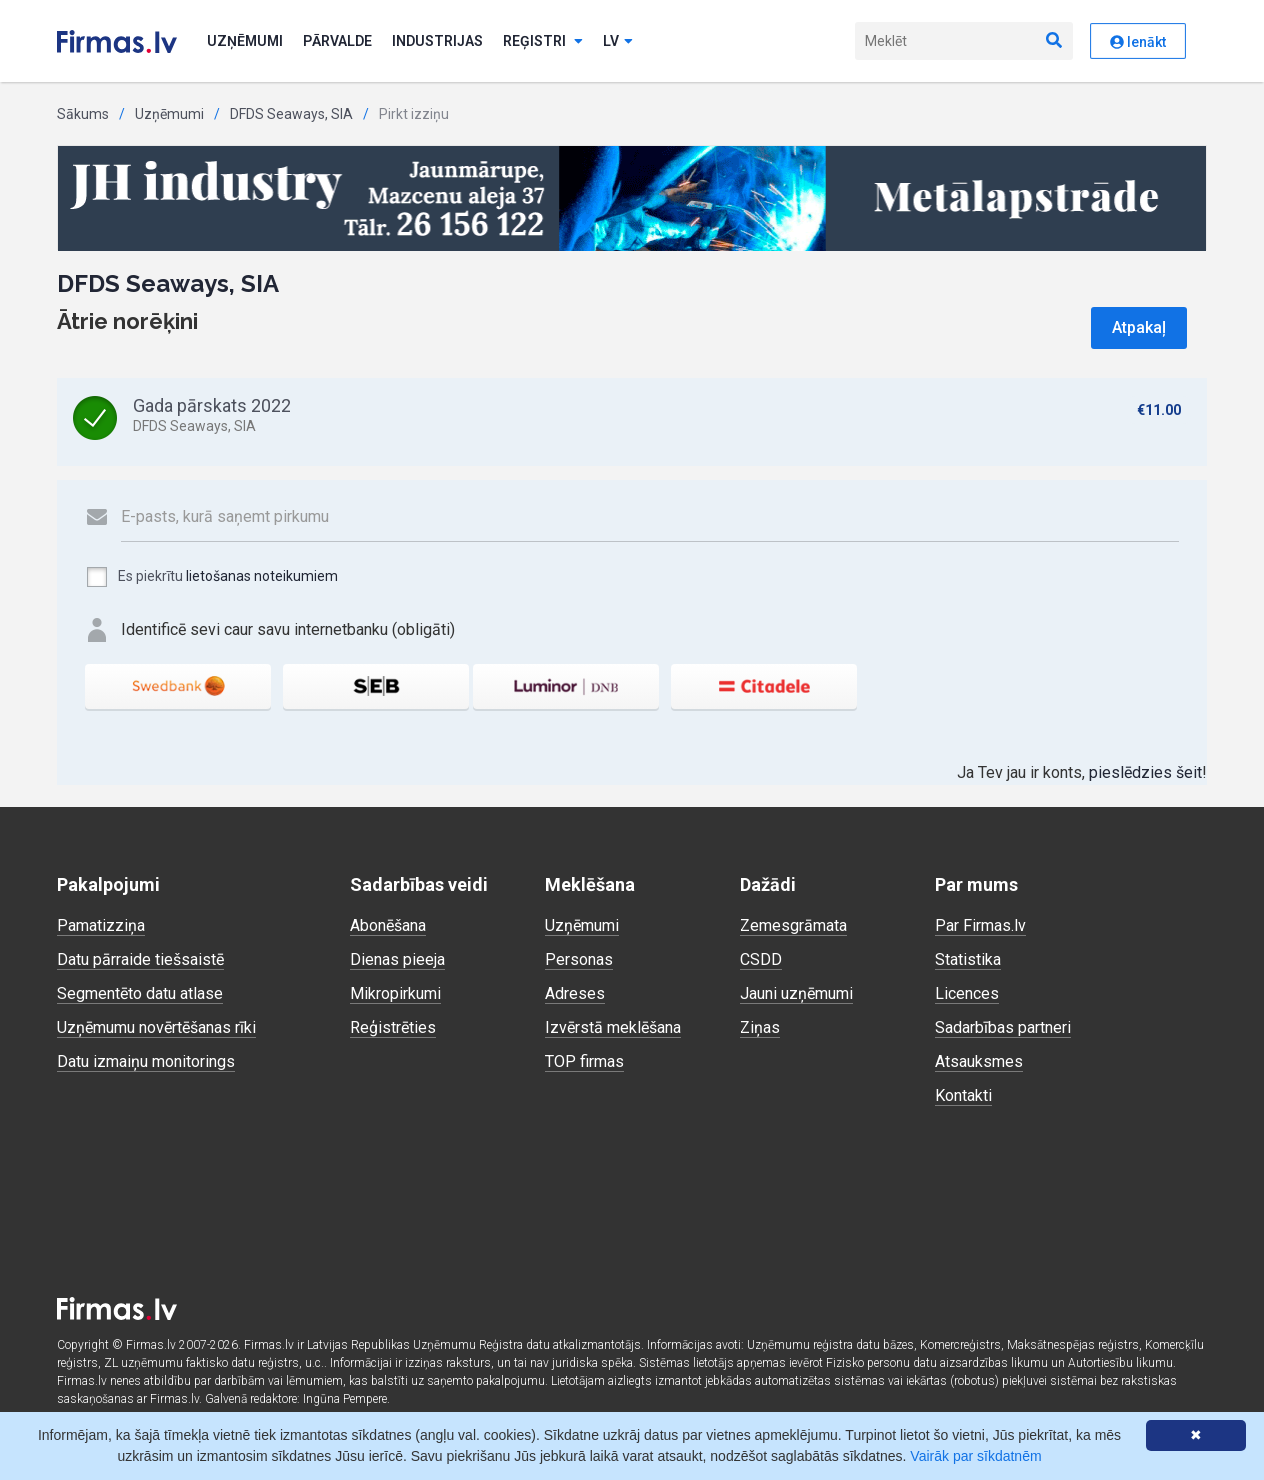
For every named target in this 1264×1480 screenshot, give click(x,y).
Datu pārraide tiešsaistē (140, 959)
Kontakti (963, 1095)
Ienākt (1138, 42)
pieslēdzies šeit (1145, 772)
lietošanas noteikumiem (262, 576)
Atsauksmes (979, 1061)
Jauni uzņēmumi (796, 993)
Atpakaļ (1139, 327)
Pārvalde (337, 41)
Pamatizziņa (101, 925)
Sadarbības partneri (1003, 1027)
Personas (579, 959)
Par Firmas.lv (980, 925)
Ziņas (760, 1027)
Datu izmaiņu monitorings (146, 1061)
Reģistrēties (393, 1027)
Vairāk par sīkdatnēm (975, 1456)
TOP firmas (584, 1061)
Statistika (968, 959)
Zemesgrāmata (793, 925)
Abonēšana (388, 925)
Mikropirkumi (395, 993)
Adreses (575, 993)
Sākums (83, 114)
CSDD (761, 959)
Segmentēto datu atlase (140, 993)
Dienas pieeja (397, 959)
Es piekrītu (211, 577)
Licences (967, 993)
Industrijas (437, 41)
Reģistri (543, 41)
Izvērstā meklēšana (613, 1027)
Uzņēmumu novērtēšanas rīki (156, 1027)
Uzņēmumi (245, 41)
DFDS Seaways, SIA (291, 114)
